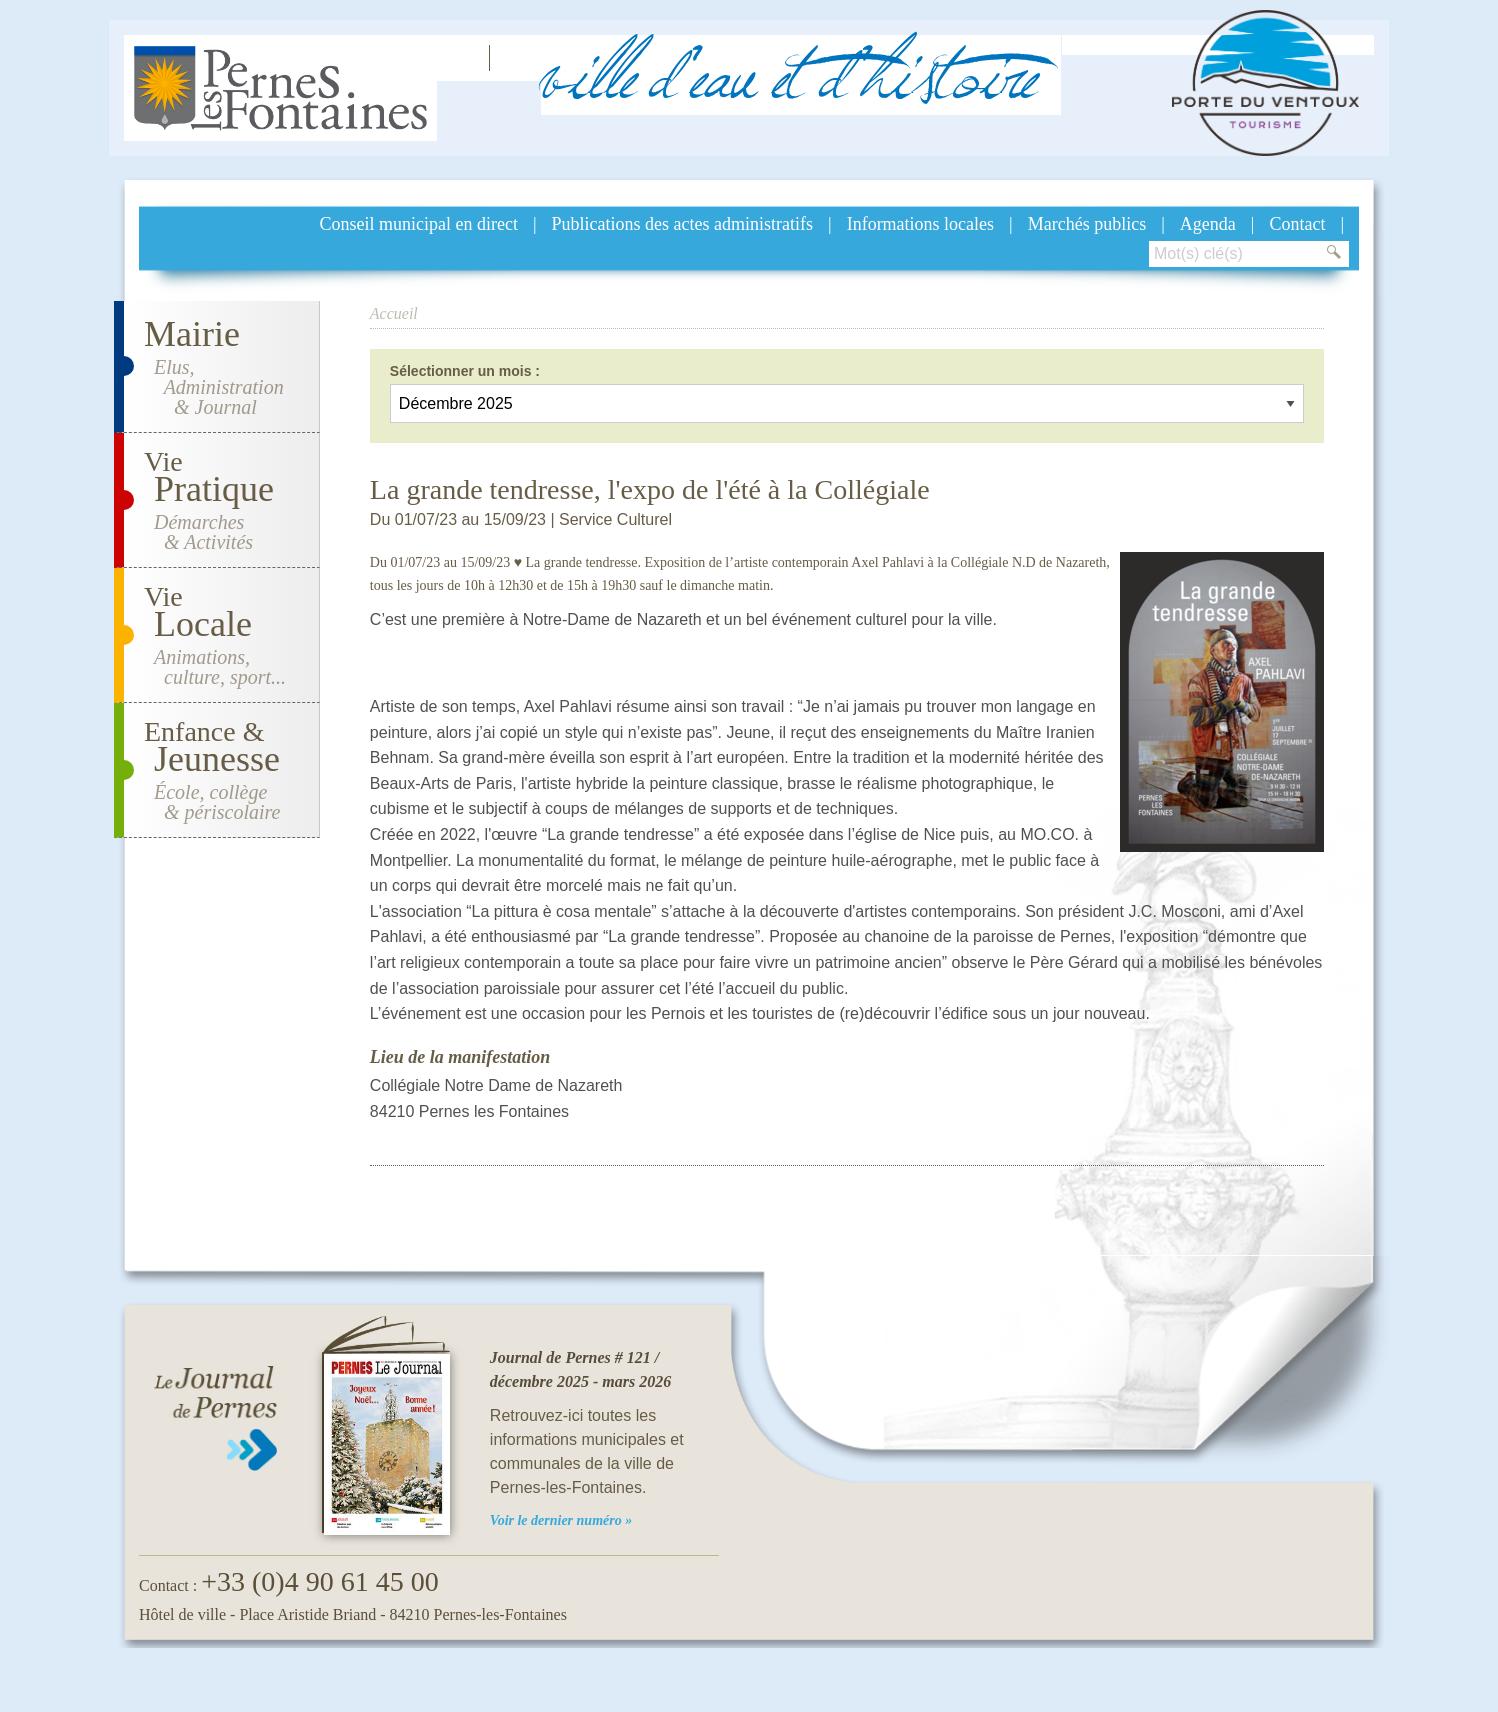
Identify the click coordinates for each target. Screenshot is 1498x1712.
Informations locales (920, 224)
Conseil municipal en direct (419, 224)
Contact (1297, 224)
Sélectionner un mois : (465, 371)
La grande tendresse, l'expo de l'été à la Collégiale (650, 489)
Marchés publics (1087, 224)
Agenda (1208, 224)
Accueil (394, 313)
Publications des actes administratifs (682, 224)
